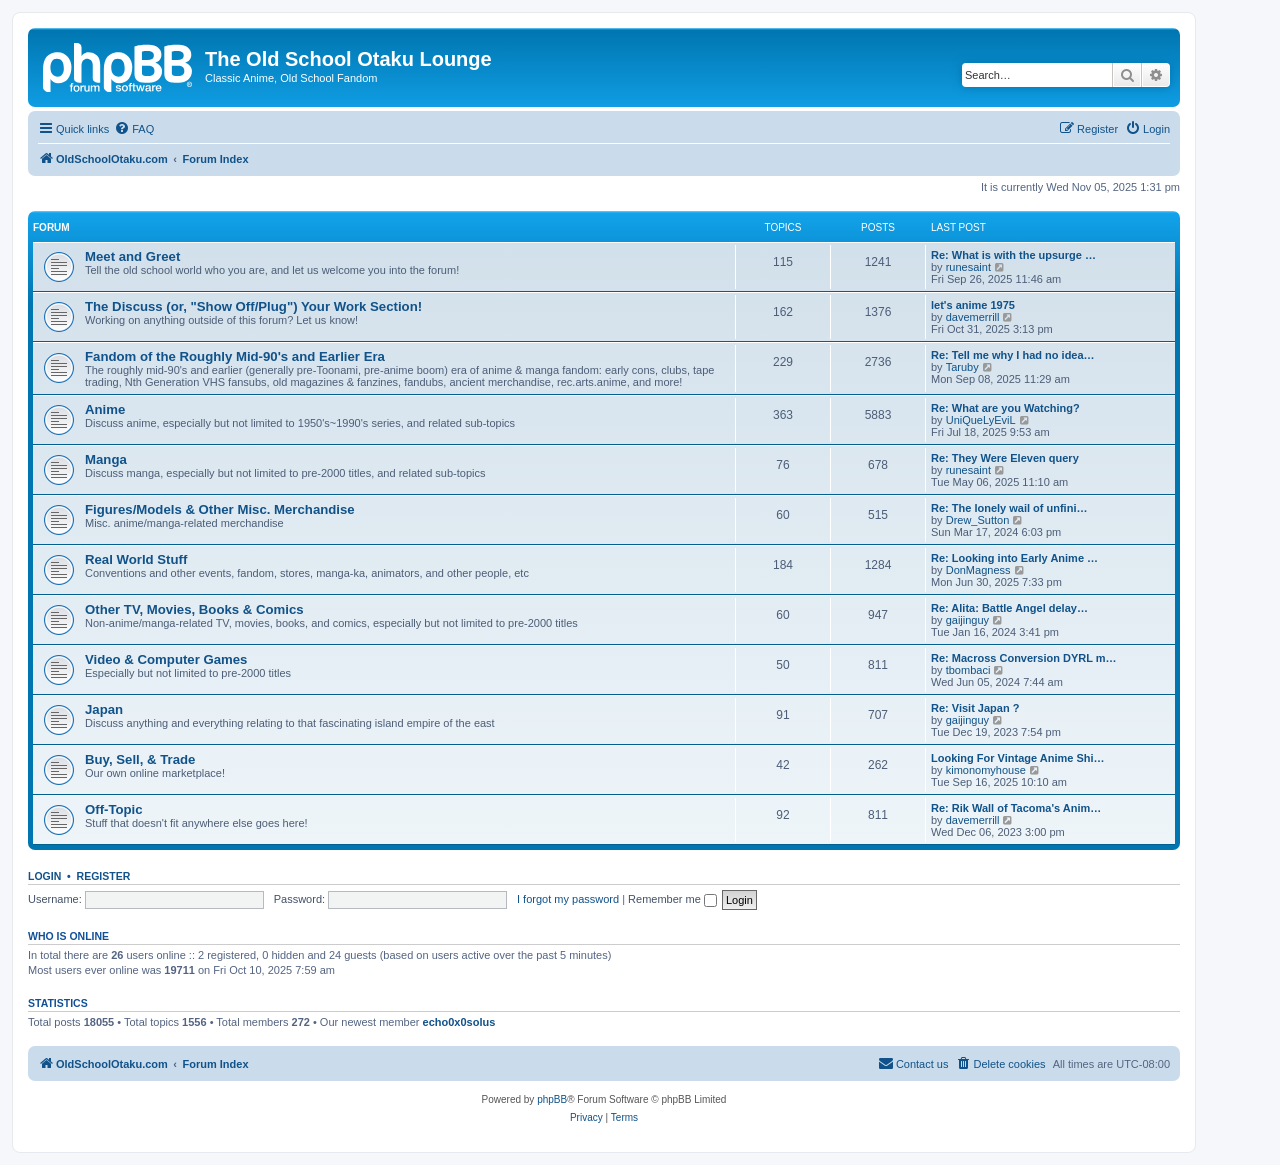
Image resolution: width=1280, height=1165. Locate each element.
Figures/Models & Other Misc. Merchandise (220, 509)
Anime (105, 409)
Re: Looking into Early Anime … (1014, 558)
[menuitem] (134, 129)
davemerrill (973, 317)
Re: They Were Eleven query (1005, 458)
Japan (104, 709)
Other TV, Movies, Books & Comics (194, 609)
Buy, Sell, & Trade (140, 759)
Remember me (672, 899)
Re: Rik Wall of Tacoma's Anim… (1016, 808)
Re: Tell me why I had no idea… (1013, 355)
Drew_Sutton (978, 520)
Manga (106, 459)
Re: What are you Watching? (1005, 408)
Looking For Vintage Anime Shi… (1018, 758)
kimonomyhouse (986, 770)
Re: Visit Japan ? (975, 708)
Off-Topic (114, 809)
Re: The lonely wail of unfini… (1009, 508)
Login (44, 876)
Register (104, 876)
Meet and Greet (132, 256)
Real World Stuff (136, 559)
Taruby (962, 367)
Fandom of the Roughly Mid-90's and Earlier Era (235, 356)
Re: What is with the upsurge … (1013, 255)
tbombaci (968, 670)
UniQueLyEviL (981, 420)
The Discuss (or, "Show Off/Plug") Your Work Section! (253, 306)
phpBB (552, 1099)
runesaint (968, 267)
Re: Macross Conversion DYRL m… (1024, 658)
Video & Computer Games (166, 659)
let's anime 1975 (973, 305)
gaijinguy (967, 620)
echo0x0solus (459, 1022)
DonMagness (978, 570)
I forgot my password (568, 899)
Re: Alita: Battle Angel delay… (1009, 608)
